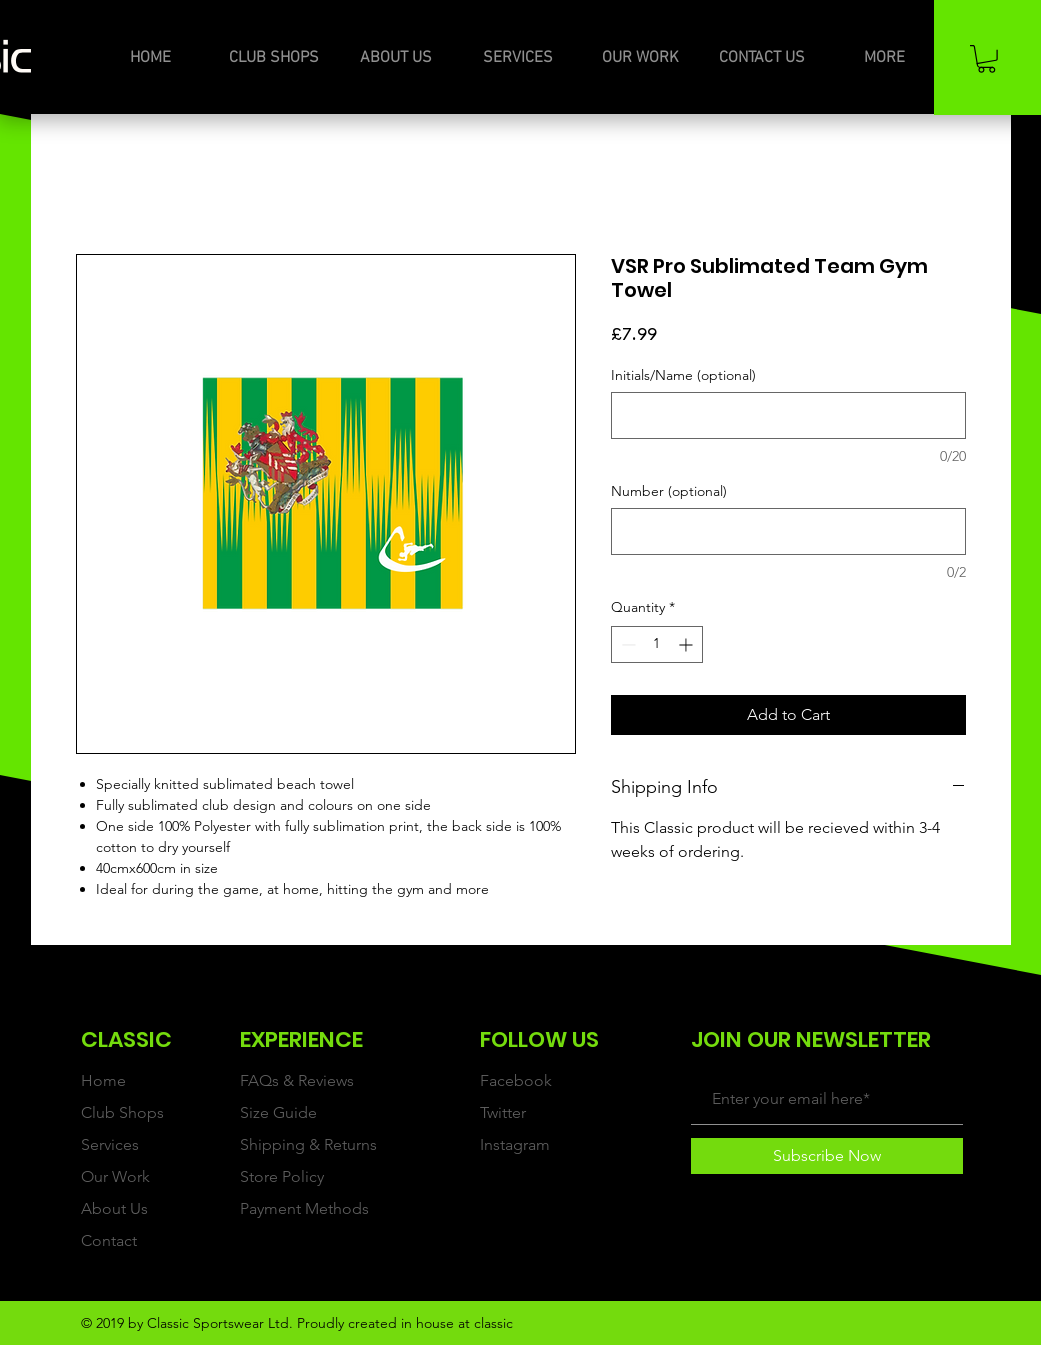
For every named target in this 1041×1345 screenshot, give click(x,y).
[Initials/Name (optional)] (788, 415)
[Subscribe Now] (827, 1156)
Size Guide (278, 1112)
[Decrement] (626, 644)
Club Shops (122, 1112)
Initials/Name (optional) (683, 375)
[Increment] (687, 644)
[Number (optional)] (788, 531)
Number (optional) (669, 491)
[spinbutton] (657, 644)
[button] (986, 59)
